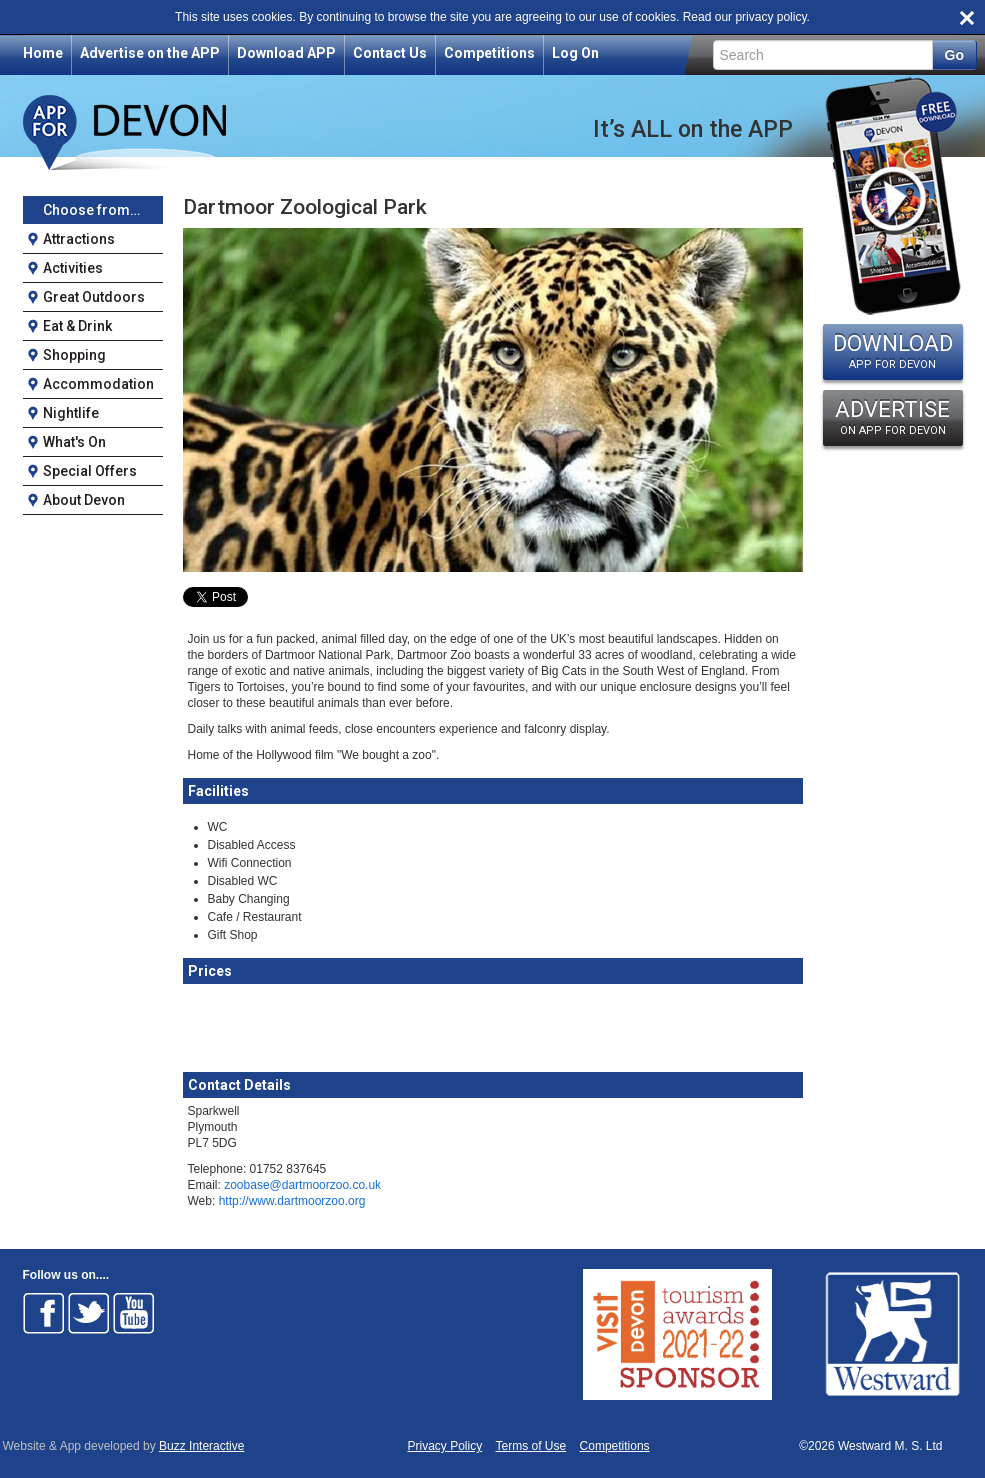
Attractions (79, 239)
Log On (575, 53)
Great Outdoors (94, 297)
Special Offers (90, 471)
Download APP (286, 53)
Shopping (74, 355)
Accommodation (98, 384)
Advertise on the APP (150, 53)
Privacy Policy (445, 1446)
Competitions (489, 53)
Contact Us (390, 53)
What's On (74, 442)
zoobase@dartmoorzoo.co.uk (302, 1185)
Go (954, 55)
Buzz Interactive (201, 1446)
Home (43, 53)
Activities (73, 268)
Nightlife (71, 413)
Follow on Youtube (134, 1313)
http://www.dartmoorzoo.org (292, 1201)
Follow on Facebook (44, 1313)
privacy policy (770, 17)
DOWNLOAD (893, 351)
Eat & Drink (77, 326)
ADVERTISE (893, 417)
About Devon (84, 500)
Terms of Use (531, 1446)
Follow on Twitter (89, 1313)
